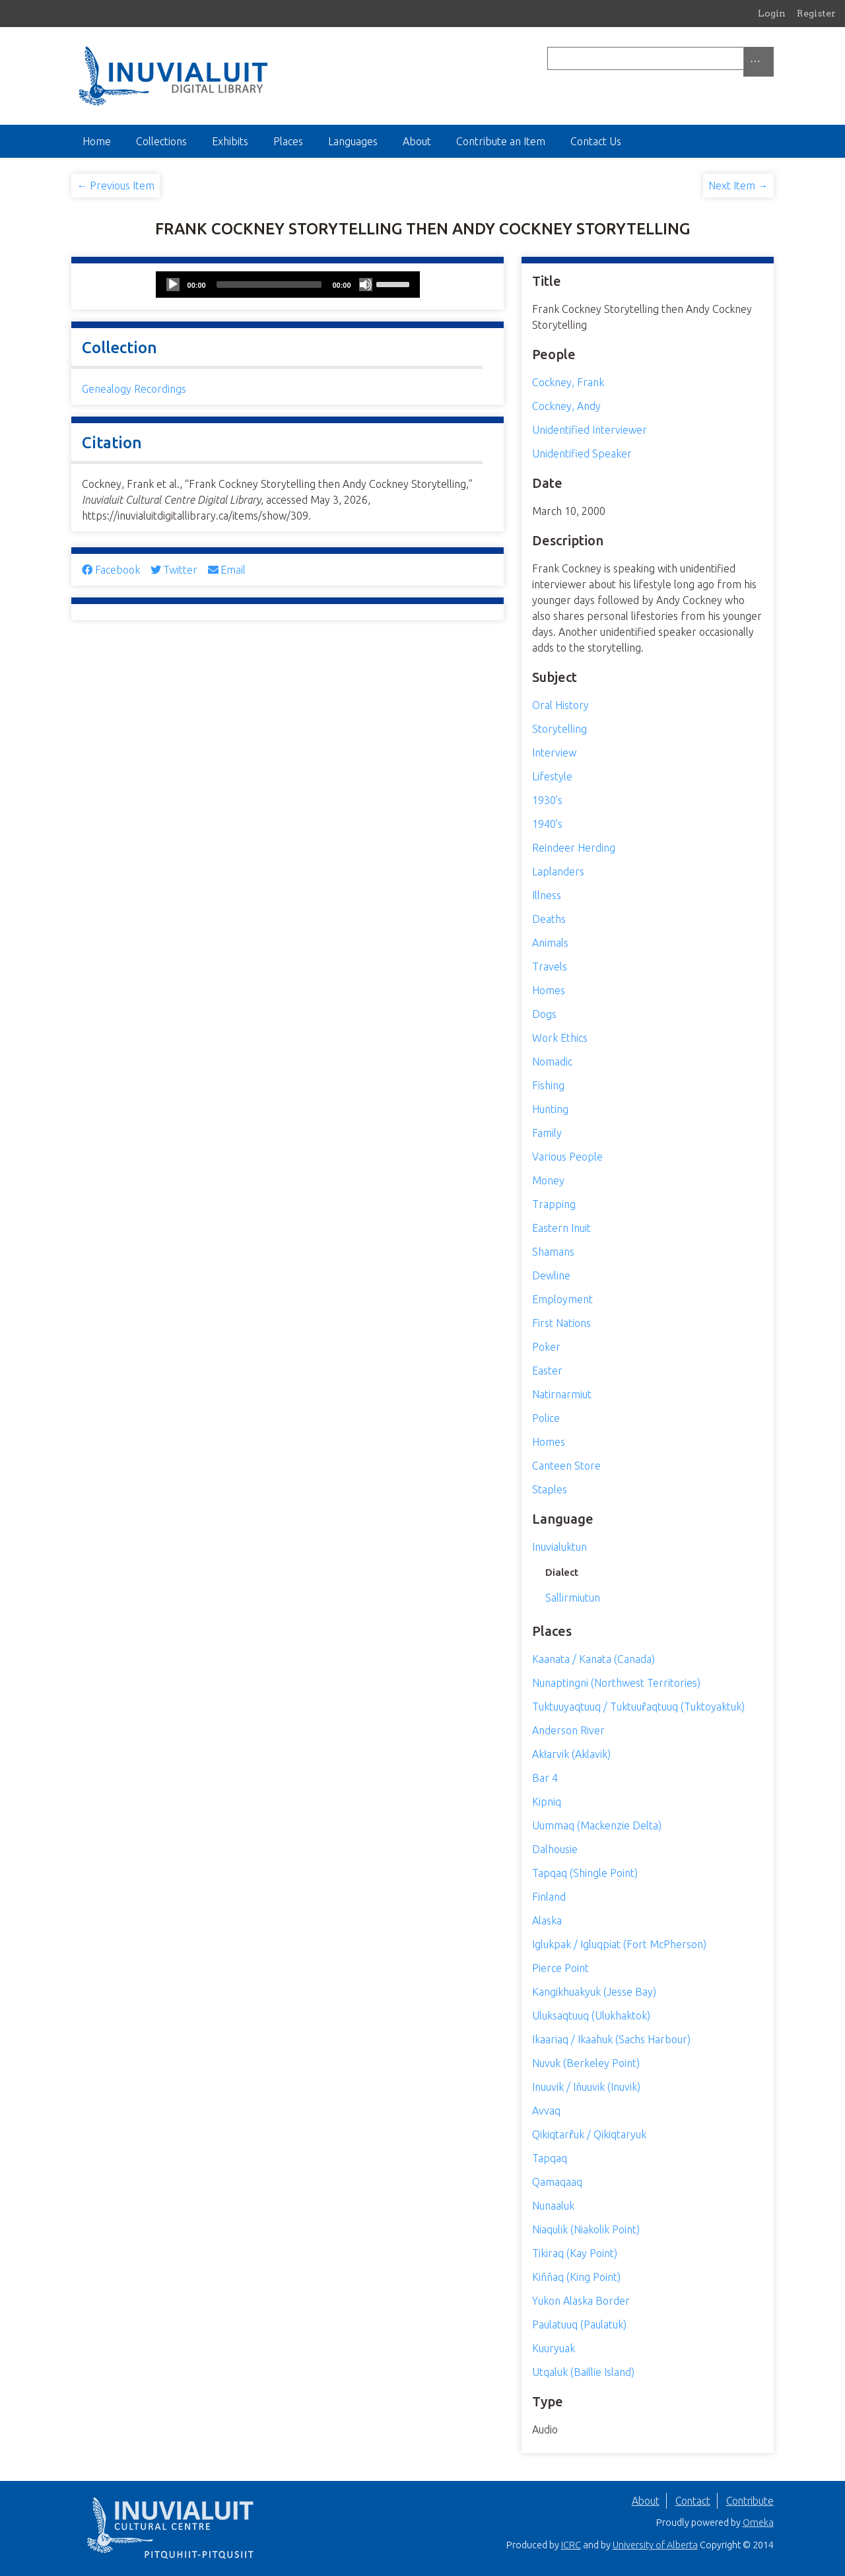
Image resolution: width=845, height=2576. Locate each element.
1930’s (547, 800)
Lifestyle (552, 776)
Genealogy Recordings (134, 389)
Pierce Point (560, 1968)
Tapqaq (549, 2158)
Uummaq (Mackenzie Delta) (596, 1825)
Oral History (560, 705)
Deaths (549, 919)
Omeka (758, 2522)
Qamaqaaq (557, 2182)
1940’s (547, 824)
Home (97, 141)
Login (772, 13)
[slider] (269, 284)
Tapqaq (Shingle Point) (585, 1873)
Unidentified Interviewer (589, 430)
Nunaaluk (553, 2206)
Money (548, 1180)
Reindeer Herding (573, 848)
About (417, 141)
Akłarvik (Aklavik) (571, 1754)
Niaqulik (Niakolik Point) (586, 2229)
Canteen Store (566, 1466)
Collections (161, 141)
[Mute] (365, 284)
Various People (567, 1157)
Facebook (110, 570)
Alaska (547, 1920)
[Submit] (770, 58)
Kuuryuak (553, 2348)
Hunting (550, 1109)
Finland (549, 1897)
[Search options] (758, 62)
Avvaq (546, 2111)
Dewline (551, 1275)
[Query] (660, 58)
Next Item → (738, 185)
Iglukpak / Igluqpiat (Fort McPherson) (619, 1944)
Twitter (174, 570)
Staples (549, 1489)
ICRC (571, 2545)
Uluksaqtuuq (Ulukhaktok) (591, 2015)
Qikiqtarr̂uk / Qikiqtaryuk (589, 2134)
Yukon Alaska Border (581, 2301)
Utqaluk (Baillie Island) (583, 2372)
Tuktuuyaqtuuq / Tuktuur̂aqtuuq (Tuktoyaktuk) (638, 1706)
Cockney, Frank (568, 382)
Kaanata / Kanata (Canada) (593, 1659)
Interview (554, 753)
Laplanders (558, 871)
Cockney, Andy (566, 406)
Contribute (750, 2501)
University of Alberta (655, 2545)
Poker (546, 1347)
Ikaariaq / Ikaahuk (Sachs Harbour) (611, 2039)
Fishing (548, 1085)
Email (227, 570)
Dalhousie (555, 1849)
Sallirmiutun (572, 1598)
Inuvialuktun (559, 1547)
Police (546, 1418)
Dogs (544, 1014)
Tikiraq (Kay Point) (574, 2253)
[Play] (173, 284)
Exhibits (230, 141)
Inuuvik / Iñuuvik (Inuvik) (586, 2087)
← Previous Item (115, 185)
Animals (550, 943)
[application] (288, 284)
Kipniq (546, 1802)
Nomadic (552, 1062)
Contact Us (595, 141)
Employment (562, 1299)
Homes (548, 990)
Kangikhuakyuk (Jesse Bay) (594, 1992)
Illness (546, 895)
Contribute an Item (500, 141)
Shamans (553, 1252)
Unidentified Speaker (582, 453)
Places (288, 141)
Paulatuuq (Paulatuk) (579, 2324)
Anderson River (568, 1730)
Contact (692, 2501)
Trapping (554, 1204)
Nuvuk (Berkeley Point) (586, 2063)
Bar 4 (545, 1778)
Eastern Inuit (561, 1228)
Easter (547, 1370)
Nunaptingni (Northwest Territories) (616, 1683)
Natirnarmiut (562, 1394)
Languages (353, 141)
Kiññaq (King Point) (576, 2277)
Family (547, 1133)
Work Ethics (560, 1038)
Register (816, 13)
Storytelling (559, 729)
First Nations (561, 1323)
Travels (549, 966)
